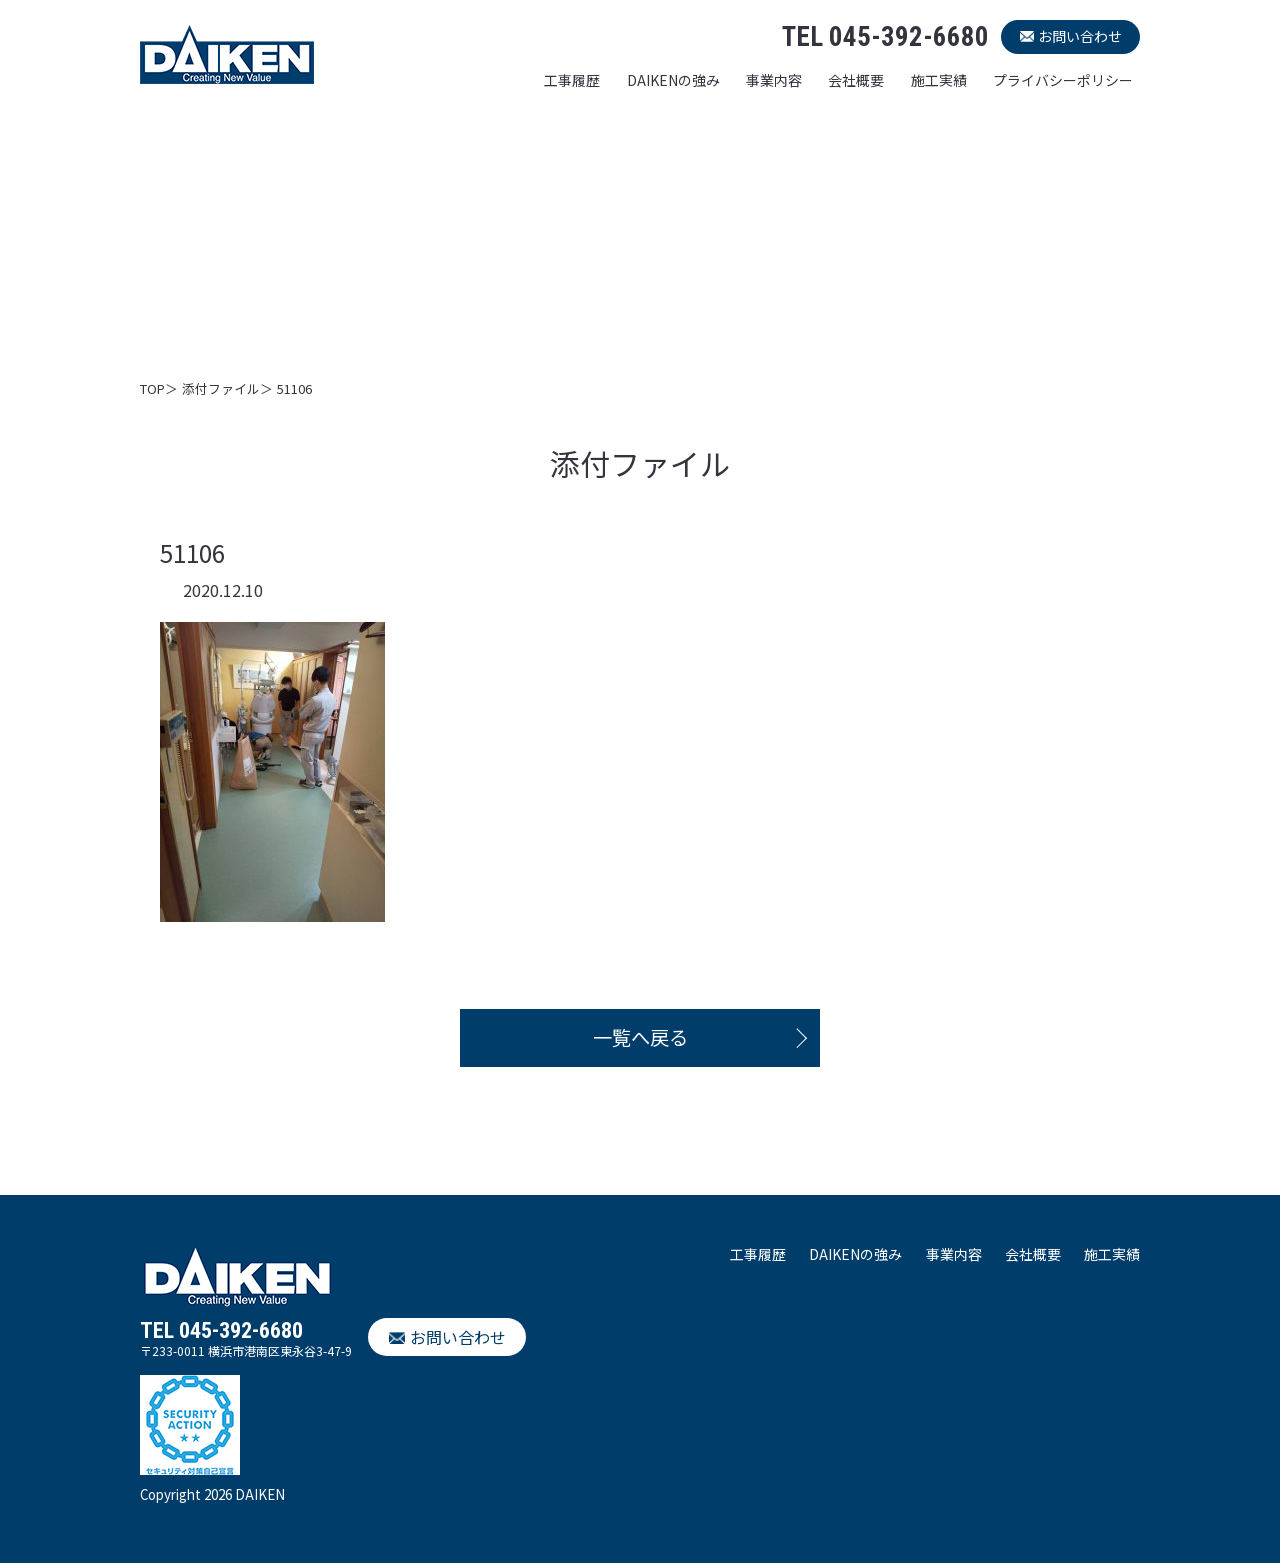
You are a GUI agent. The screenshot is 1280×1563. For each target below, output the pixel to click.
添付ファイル (221, 388)
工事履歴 (572, 80)
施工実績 (939, 80)
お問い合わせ (1080, 36)
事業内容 (774, 80)
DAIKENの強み (673, 80)
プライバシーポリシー (1063, 80)
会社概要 (856, 80)
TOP (152, 388)
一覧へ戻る (640, 1037)
